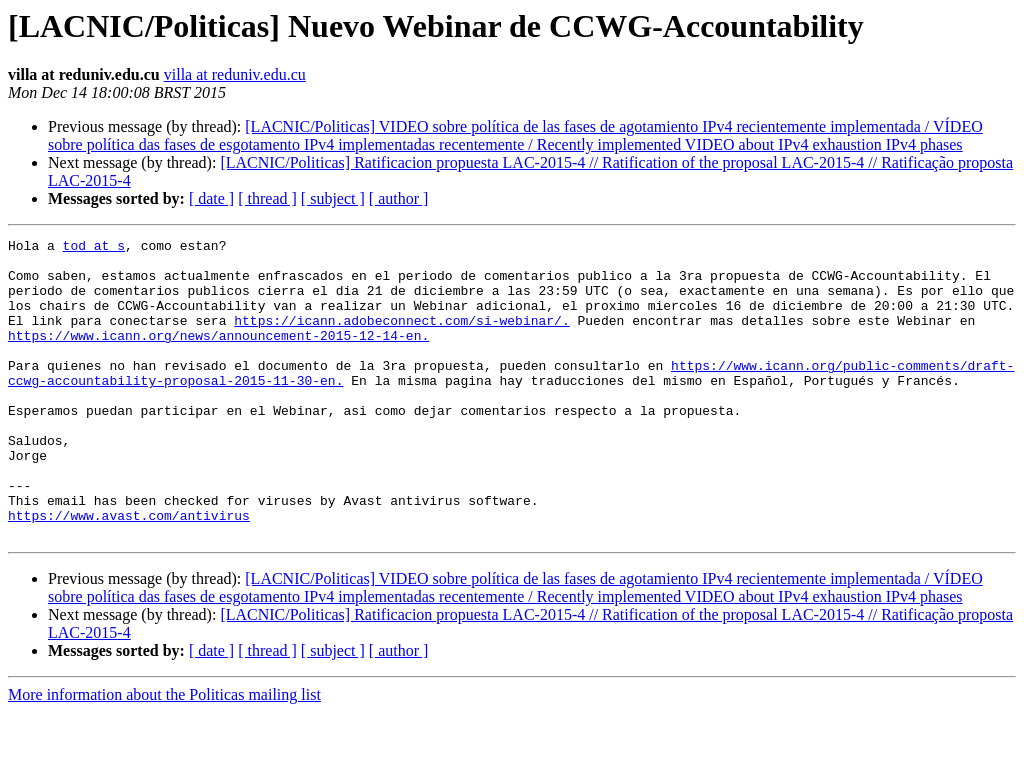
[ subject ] (333, 198)
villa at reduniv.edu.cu (235, 74)
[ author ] (399, 198)
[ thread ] (267, 198)
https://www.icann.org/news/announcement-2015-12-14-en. (218, 356)
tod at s (94, 248)
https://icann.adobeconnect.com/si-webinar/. (401, 338)
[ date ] (211, 198)
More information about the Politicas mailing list (164, 754)
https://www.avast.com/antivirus (129, 572)
